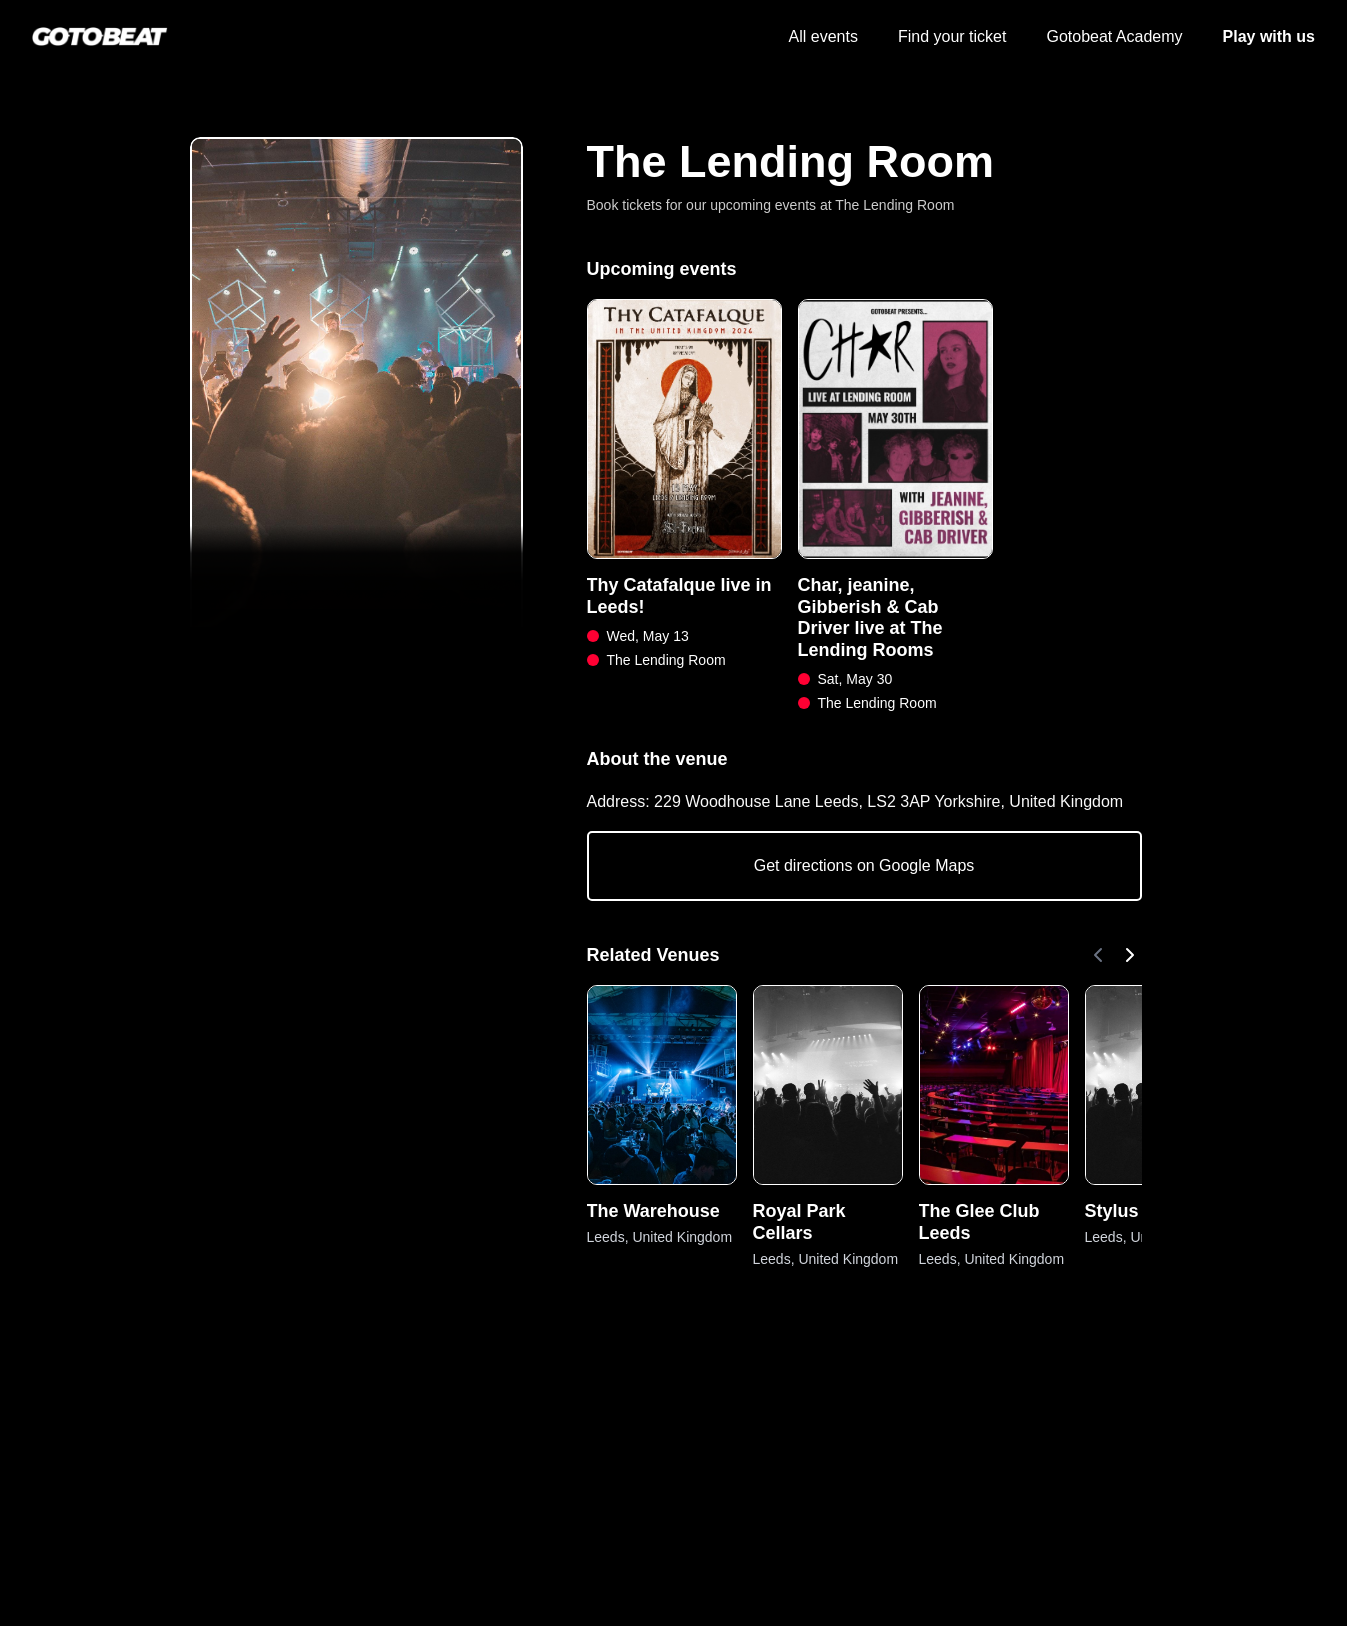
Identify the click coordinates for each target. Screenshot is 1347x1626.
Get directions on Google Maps (864, 865)
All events (823, 36)
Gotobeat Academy (1114, 36)
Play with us (1269, 36)
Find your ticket (952, 36)
